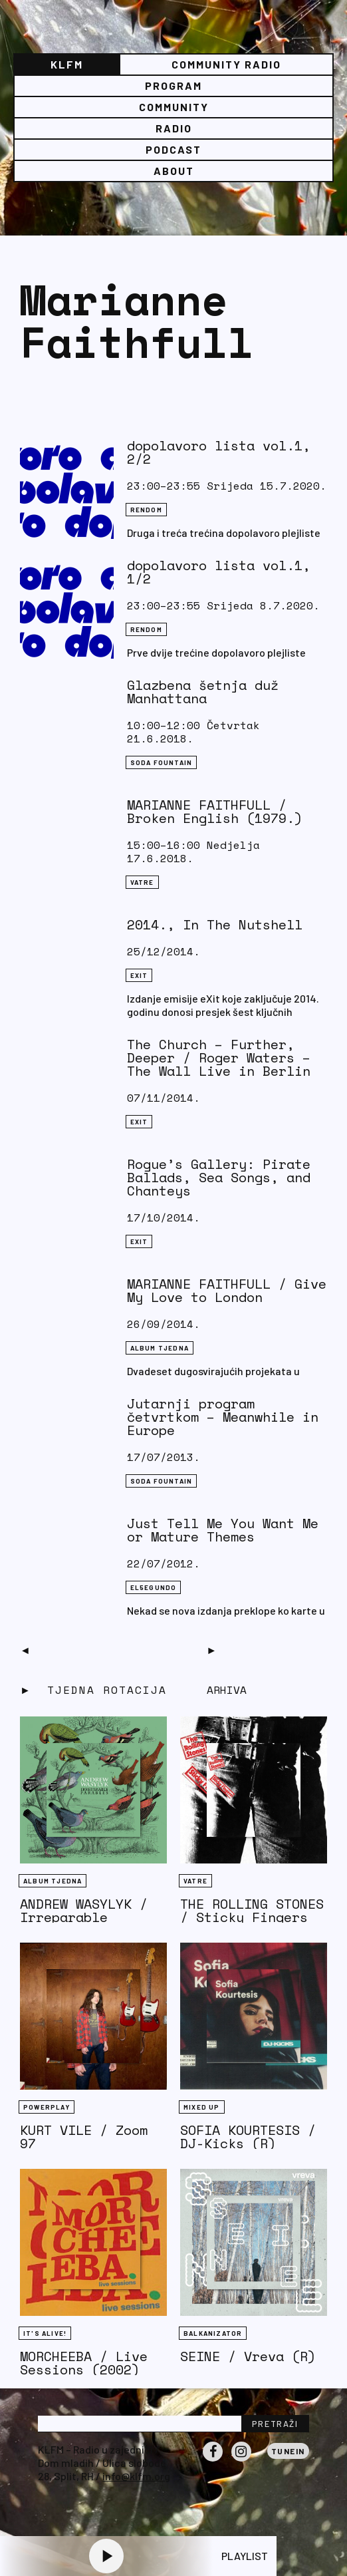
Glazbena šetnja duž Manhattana (203, 691)
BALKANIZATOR (212, 2333)
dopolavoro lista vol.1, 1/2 (218, 572)
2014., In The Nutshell (214, 924)
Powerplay (46, 2107)
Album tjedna (159, 1348)
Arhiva (227, 1690)
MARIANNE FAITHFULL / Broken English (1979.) (214, 811)
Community (174, 106)
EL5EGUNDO (153, 1587)
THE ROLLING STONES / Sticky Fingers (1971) (252, 1917)
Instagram (241, 2461)
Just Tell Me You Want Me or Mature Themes (222, 1530)
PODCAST (173, 149)
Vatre (142, 882)
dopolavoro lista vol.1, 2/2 (218, 452)
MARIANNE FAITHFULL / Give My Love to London (226, 1290)
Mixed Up (201, 2107)
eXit (139, 975)
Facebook (213, 2461)
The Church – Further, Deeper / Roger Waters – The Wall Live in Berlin (218, 1057)
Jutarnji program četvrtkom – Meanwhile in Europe (222, 1417)
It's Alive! (44, 2333)
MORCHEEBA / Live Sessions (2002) (84, 2362)
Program (173, 85)
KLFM (67, 64)
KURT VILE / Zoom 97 (84, 2136)
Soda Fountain (161, 762)
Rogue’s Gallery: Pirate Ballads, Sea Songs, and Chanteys (218, 1177)
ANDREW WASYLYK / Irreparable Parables (84, 1917)
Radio (174, 128)
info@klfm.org (136, 2476)
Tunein (288, 2451)
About (174, 170)
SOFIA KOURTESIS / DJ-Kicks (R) (248, 2136)
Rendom (146, 510)
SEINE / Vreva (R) (248, 2356)
